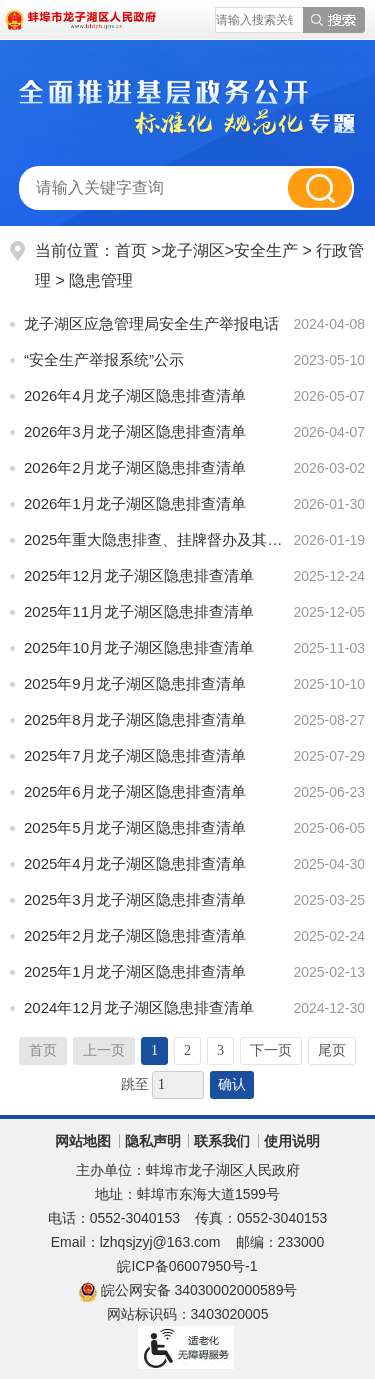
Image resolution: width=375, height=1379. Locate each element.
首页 (131, 250)
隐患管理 (101, 280)
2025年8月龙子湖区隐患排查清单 (135, 719)
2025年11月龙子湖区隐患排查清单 (139, 611)
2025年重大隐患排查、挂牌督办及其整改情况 (154, 539)
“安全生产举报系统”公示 (104, 359)
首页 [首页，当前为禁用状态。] (43, 1050)
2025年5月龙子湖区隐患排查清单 (135, 827)
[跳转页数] (178, 1085)
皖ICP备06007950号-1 (187, 1266)
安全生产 (266, 250)
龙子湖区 (193, 250)
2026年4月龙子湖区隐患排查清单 (135, 395)
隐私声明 (153, 1141)
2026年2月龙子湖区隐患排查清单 (135, 467)
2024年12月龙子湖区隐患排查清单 (139, 1007)
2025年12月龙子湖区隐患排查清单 (139, 575)
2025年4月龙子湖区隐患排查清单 (135, 863)
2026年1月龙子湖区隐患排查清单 (135, 503)
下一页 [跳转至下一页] (271, 1050)
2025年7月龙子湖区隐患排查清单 (135, 755)
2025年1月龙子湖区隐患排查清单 (135, 971)
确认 (232, 1084)
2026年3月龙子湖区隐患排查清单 (135, 431)
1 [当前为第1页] (154, 1050)
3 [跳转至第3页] (220, 1050)
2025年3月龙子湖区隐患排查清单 (135, 899)
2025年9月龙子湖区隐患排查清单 (135, 683)
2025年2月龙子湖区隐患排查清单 (135, 935)
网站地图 (83, 1141)
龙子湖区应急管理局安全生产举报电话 (151, 323)
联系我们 (222, 1141)
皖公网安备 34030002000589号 (188, 1290)
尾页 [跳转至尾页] (332, 1050)
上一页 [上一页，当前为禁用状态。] (104, 1050)
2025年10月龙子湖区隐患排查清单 (139, 647)
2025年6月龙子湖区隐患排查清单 (135, 791)
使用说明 (292, 1141)
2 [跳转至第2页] (187, 1050)
